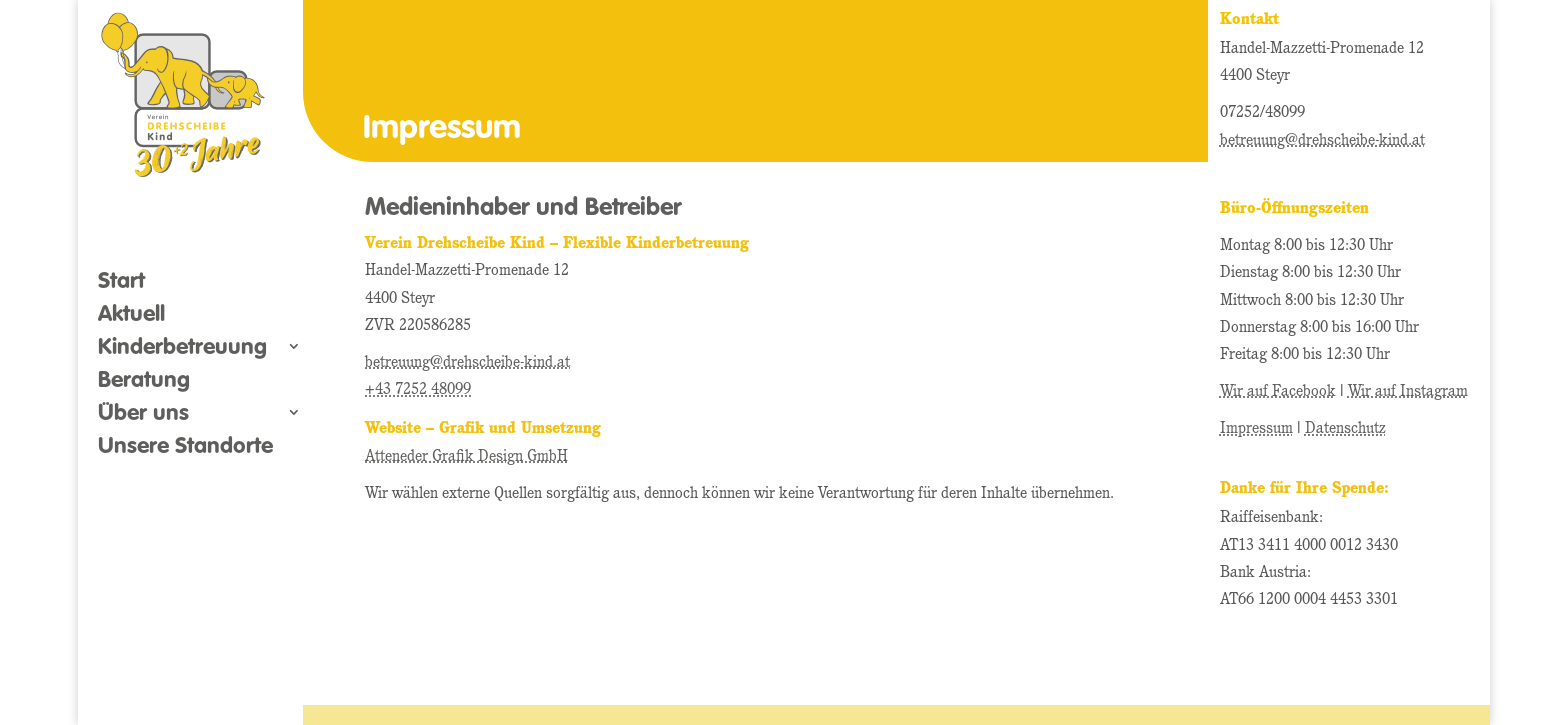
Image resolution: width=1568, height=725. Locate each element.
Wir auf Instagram (1408, 392)
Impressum (1256, 429)
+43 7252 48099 (418, 390)
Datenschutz (1345, 429)
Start (121, 283)
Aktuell (131, 316)
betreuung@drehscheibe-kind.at (467, 363)
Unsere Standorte (185, 448)
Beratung (144, 382)
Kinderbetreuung (182, 349)
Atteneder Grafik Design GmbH (466, 457)
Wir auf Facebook (1278, 392)
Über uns (143, 415)
